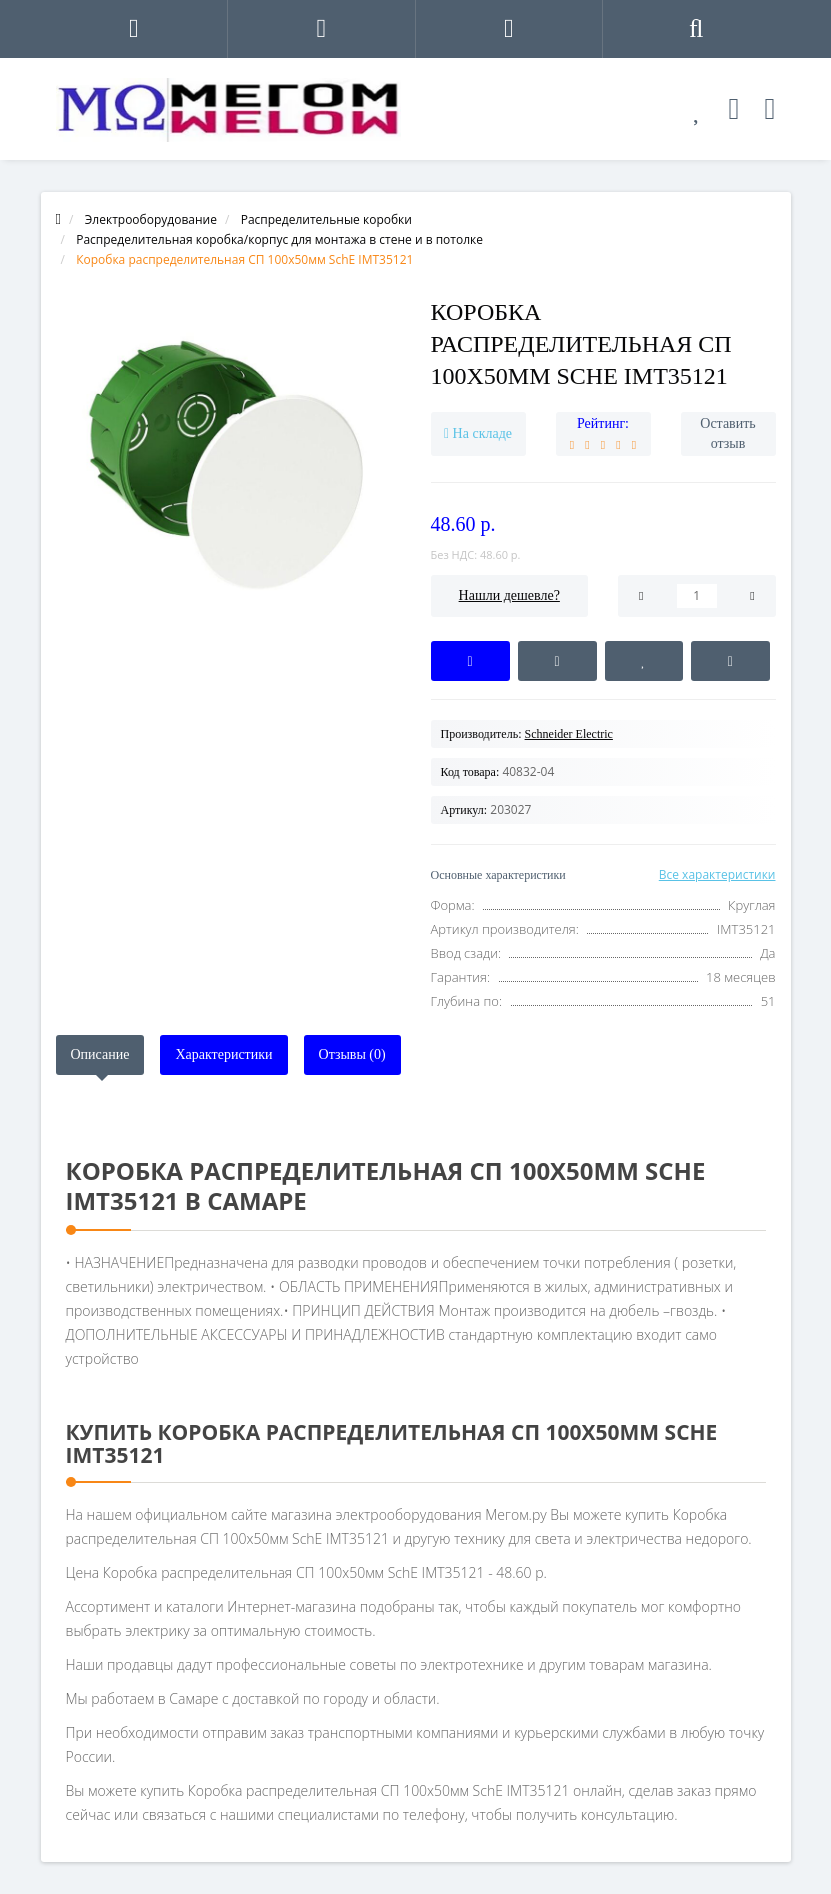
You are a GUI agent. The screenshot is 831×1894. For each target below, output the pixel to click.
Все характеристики (717, 874)
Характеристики (223, 1054)
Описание (100, 1054)
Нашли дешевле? (509, 595)
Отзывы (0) (352, 1054)
